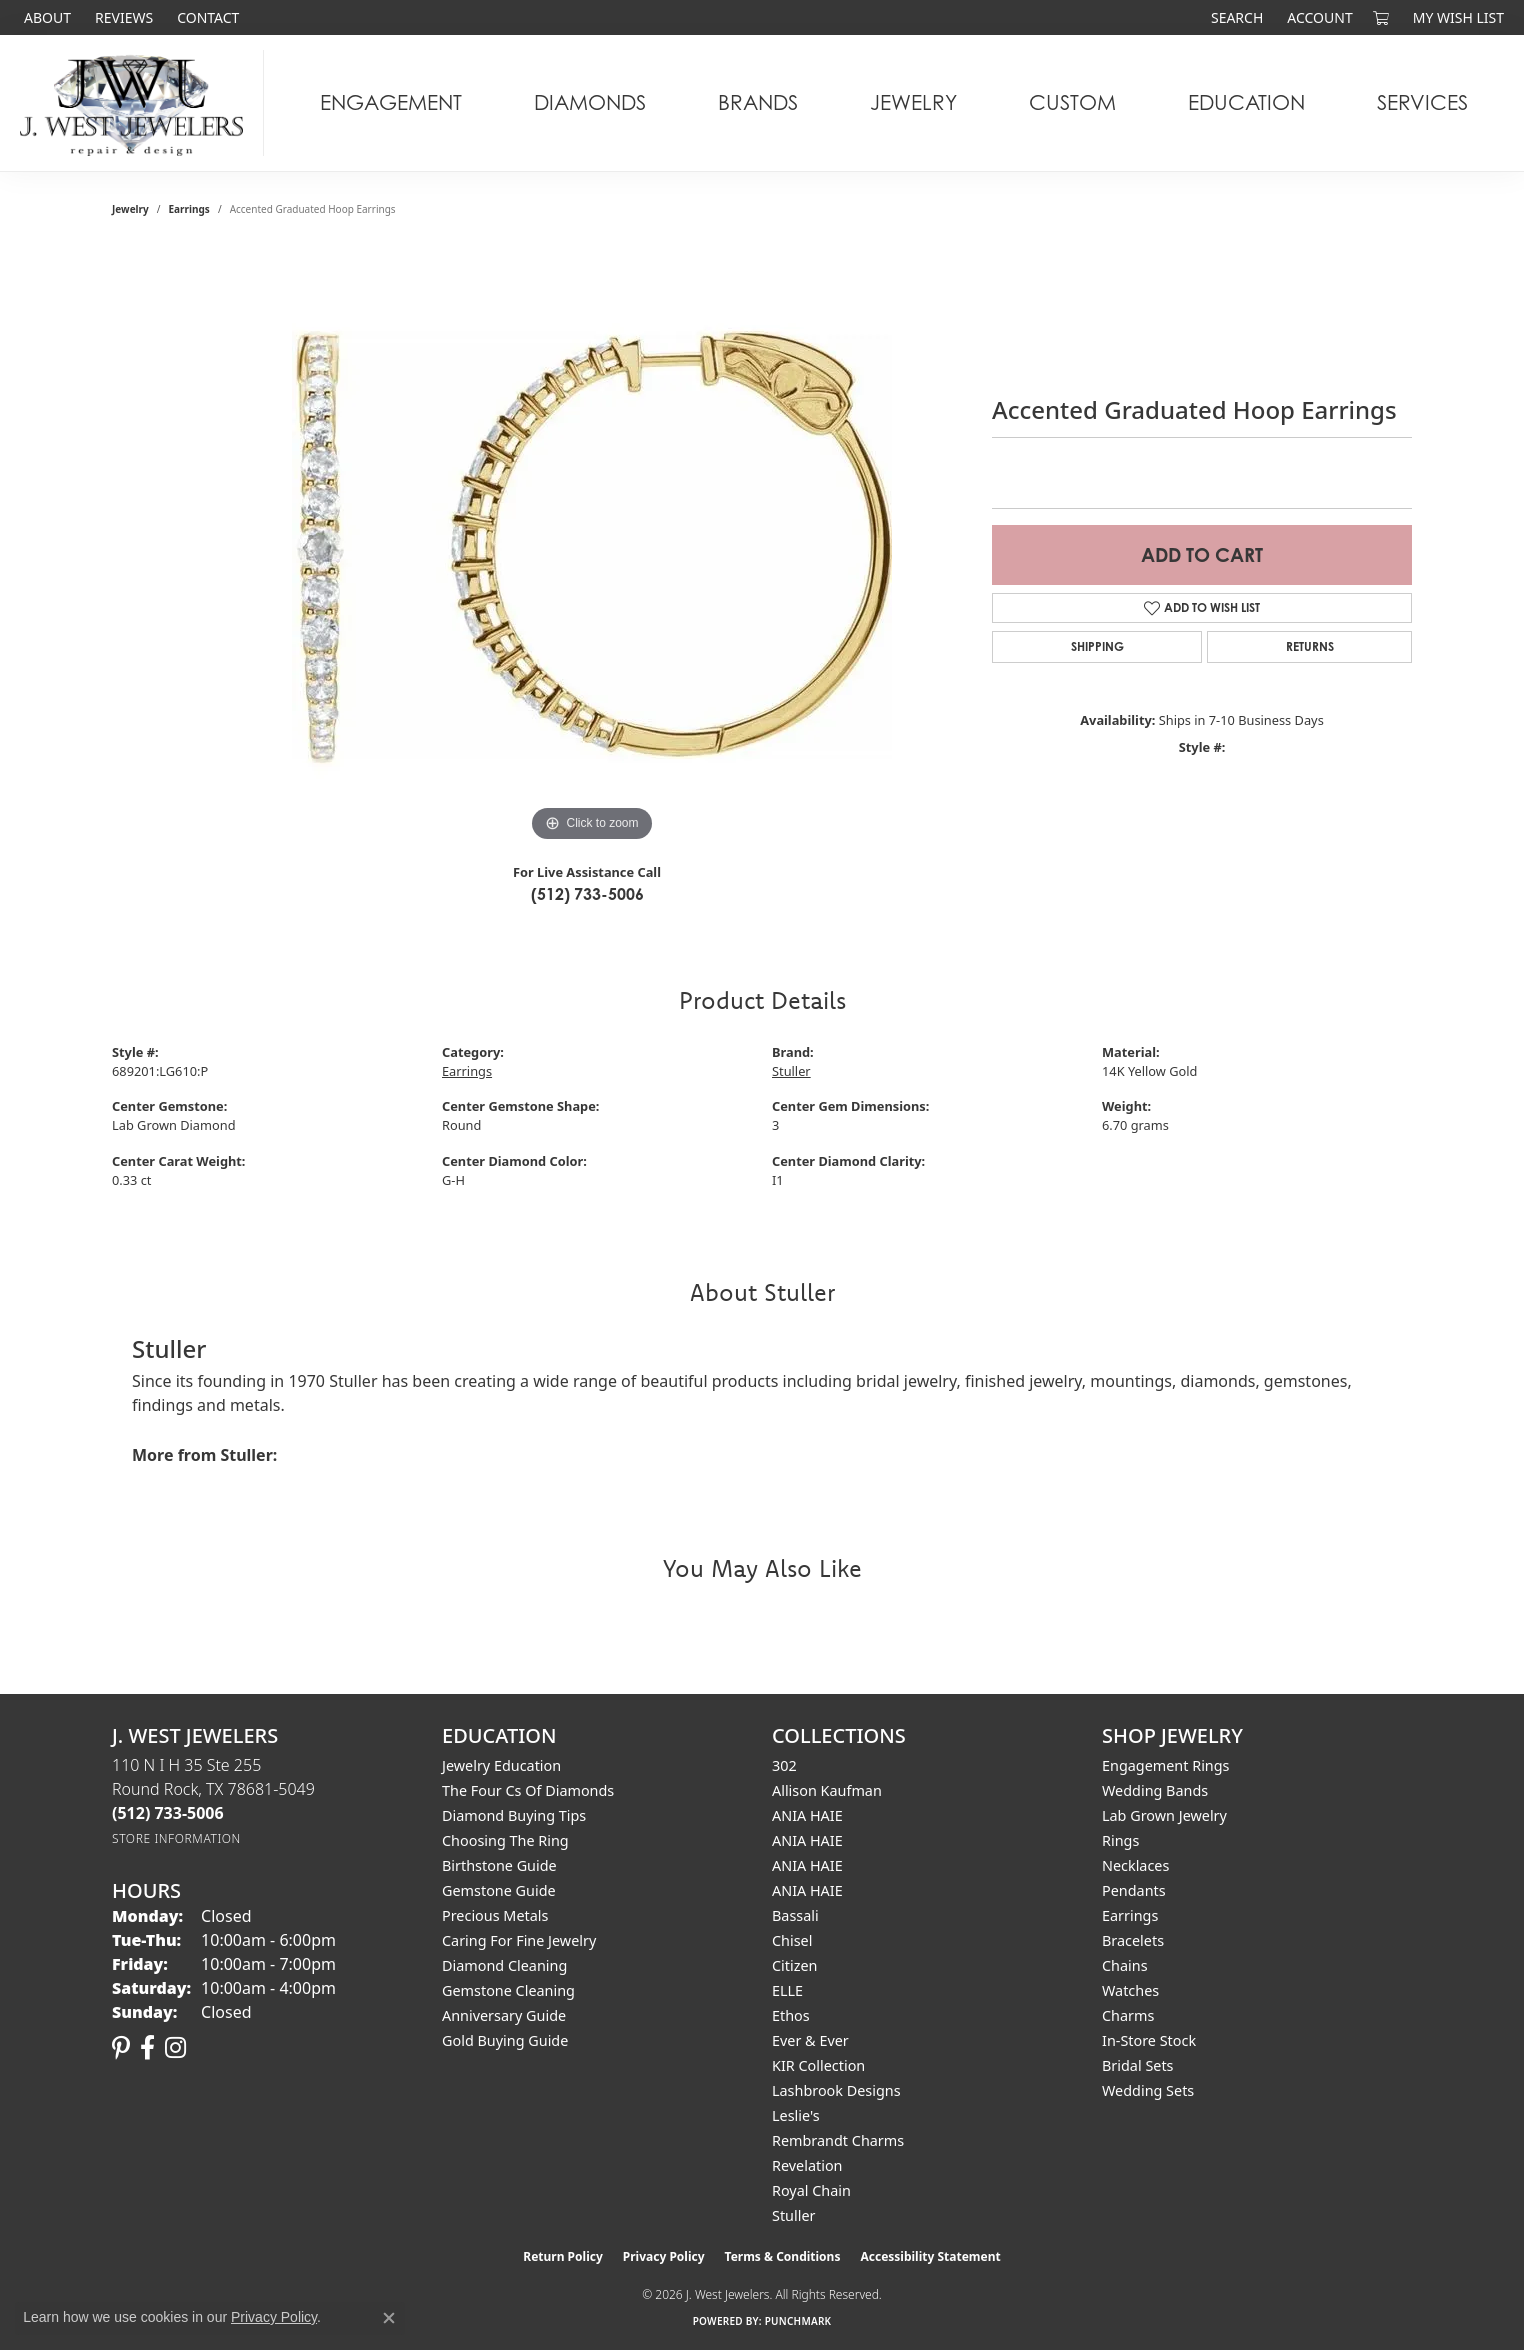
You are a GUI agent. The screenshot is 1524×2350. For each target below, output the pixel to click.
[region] (592, 547)
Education (1246, 102)
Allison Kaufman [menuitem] (827, 1790)
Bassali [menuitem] (795, 1915)
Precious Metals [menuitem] (495, 1915)
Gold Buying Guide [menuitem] (505, 2040)
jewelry (130, 209)
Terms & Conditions (783, 2256)
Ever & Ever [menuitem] (810, 2040)
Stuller (791, 1071)
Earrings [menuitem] (1130, 1915)
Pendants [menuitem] (1134, 1890)
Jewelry (913, 102)
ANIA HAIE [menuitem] (807, 1815)
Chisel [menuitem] (792, 1940)
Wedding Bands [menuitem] (1155, 1790)
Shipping (1097, 646)
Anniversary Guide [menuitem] (504, 2015)
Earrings (189, 209)
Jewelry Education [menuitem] (501, 1765)
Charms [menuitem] (1128, 2015)
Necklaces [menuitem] (1135, 1865)
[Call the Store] (168, 1813)
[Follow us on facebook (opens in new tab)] (147, 2048)
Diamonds (590, 102)
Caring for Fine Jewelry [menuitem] (519, 1940)
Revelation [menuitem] (807, 2165)
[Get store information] (176, 1838)
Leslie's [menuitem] (796, 2115)
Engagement (391, 102)
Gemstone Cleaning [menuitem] (508, 1990)
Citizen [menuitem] (795, 1965)
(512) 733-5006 (587, 894)
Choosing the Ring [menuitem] (505, 1840)
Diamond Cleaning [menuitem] (504, 1965)
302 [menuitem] (784, 1765)
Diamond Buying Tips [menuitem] (514, 1815)
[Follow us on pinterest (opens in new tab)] (121, 2048)
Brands (758, 102)
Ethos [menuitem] (791, 2015)
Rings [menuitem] (1120, 1840)
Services (1422, 102)
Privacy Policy (664, 2256)
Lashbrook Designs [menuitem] (836, 2090)
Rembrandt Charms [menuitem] (838, 2140)
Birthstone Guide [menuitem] (499, 1865)
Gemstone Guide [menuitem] (499, 1890)
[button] (1235, 17)
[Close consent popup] (389, 2318)
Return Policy (563, 2256)
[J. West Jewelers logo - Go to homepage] (137, 103)
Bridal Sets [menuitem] (1138, 2065)
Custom (1072, 102)
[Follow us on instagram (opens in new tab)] (175, 2048)
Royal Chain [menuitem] (811, 2190)
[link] (45, 17)
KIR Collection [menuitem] (818, 2065)
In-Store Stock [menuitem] (1149, 2040)
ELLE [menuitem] (787, 1990)
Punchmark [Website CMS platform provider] (798, 2321)
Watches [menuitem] (1130, 1990)
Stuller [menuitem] (793, 2215)
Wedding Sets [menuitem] (1148, 2090)
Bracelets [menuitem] (1133, 1940)
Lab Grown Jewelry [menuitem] (1164, 1815)
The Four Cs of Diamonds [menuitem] (528, 1790)
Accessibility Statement (930, 2256)
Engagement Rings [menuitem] (1166, 1765)
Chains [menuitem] (1125, 1965)
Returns (1310, 646)
